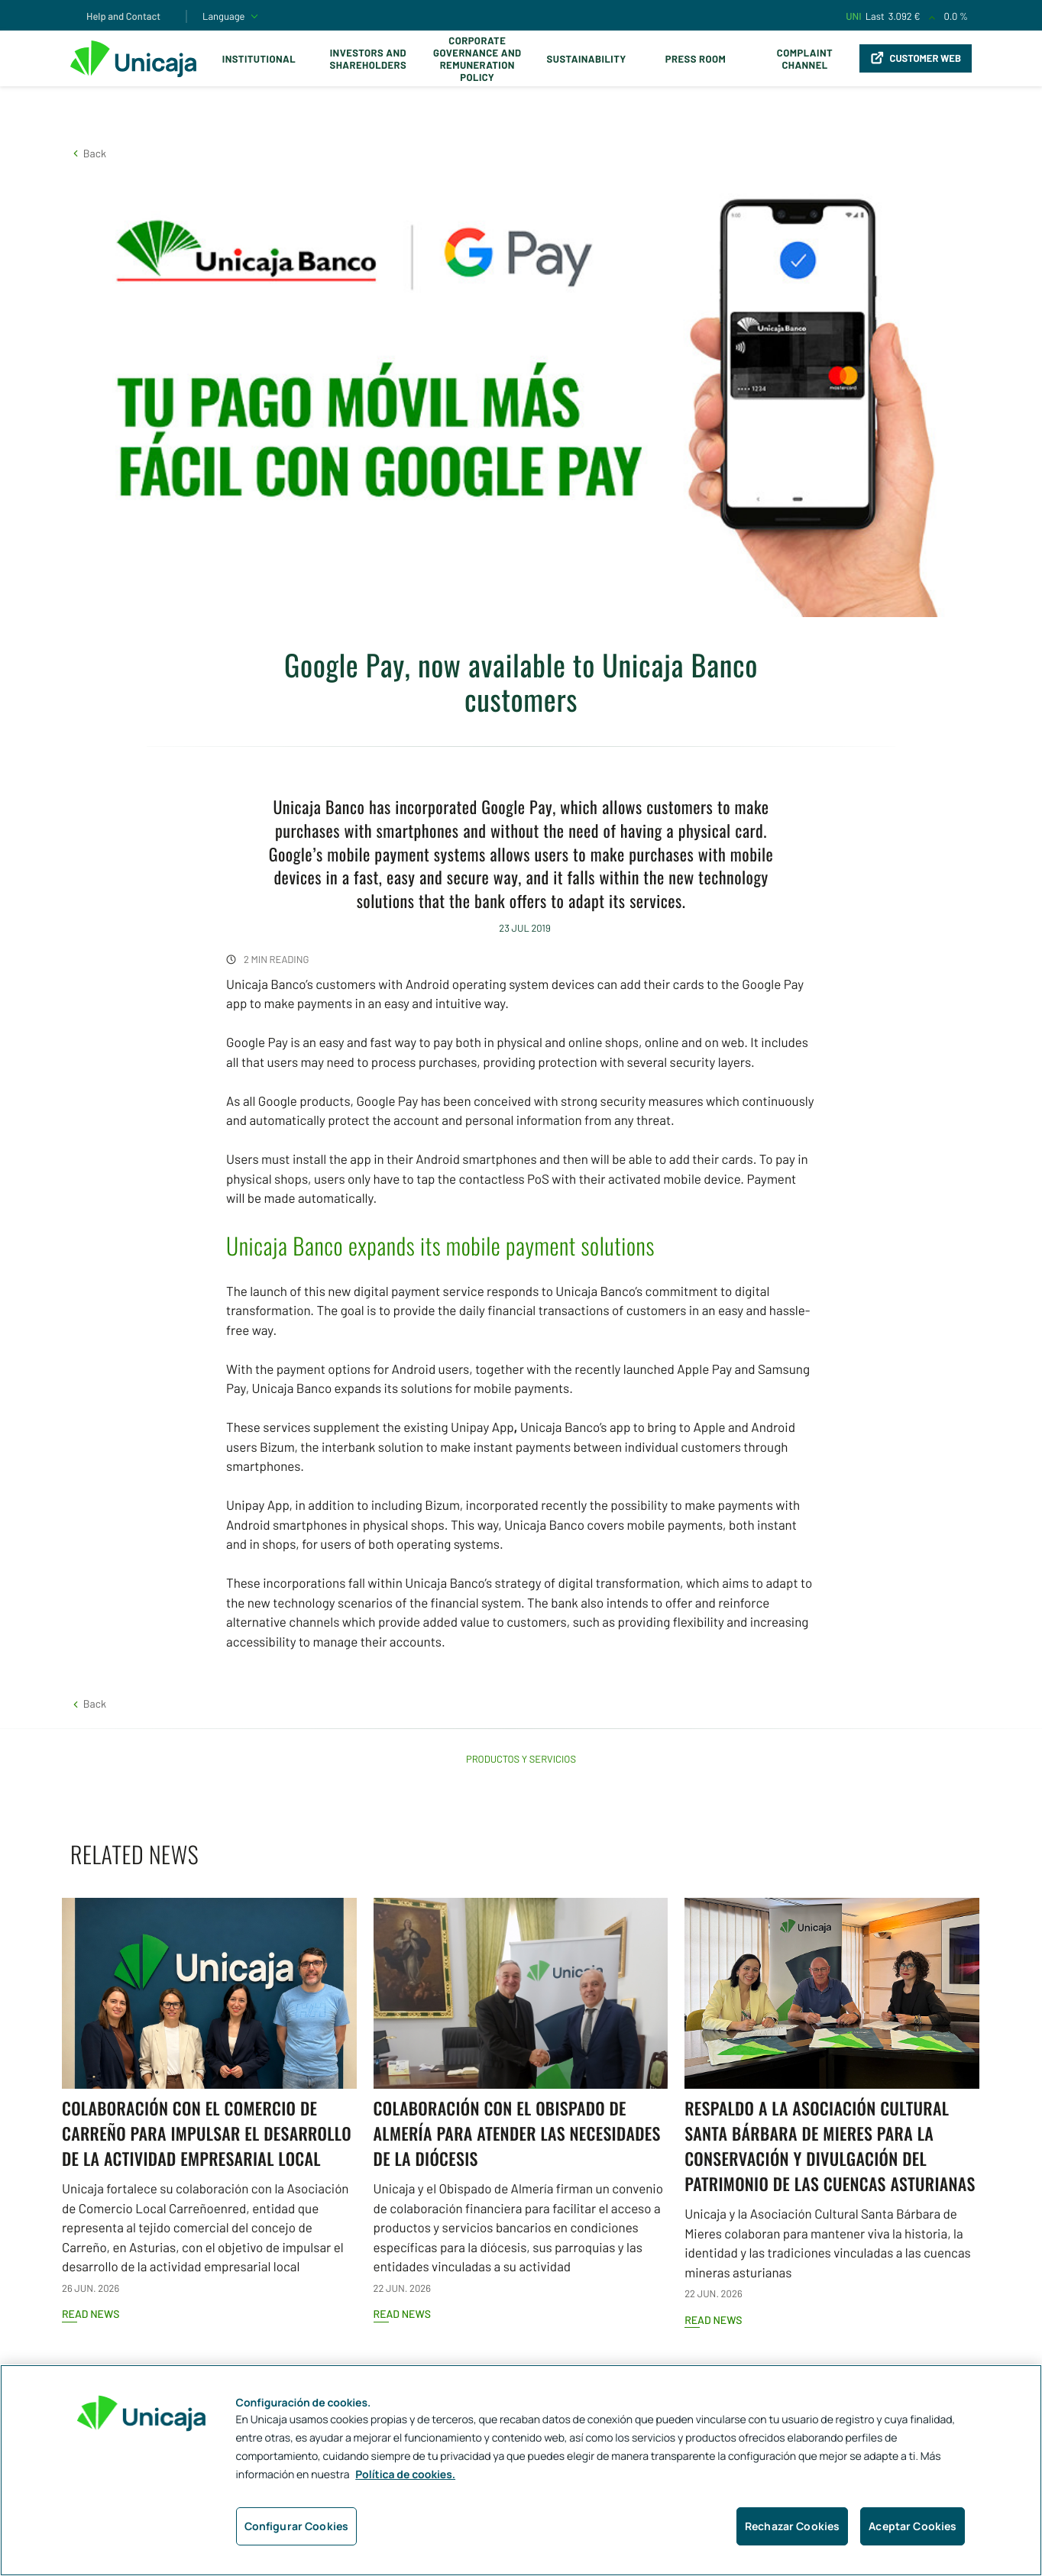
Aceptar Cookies (912, 2526)
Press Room (695, 59)
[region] (521, 2470)
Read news (90, 2313)
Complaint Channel (805, 59)
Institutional (259, 59)
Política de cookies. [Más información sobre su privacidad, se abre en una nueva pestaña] (405, 2475)
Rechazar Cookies (792, 2526)
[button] (88, 153)
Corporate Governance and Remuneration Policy (477, 58)
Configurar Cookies (296, 2526)
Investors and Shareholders (367, 59)
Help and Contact (123, 16)
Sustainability (586, 59)
